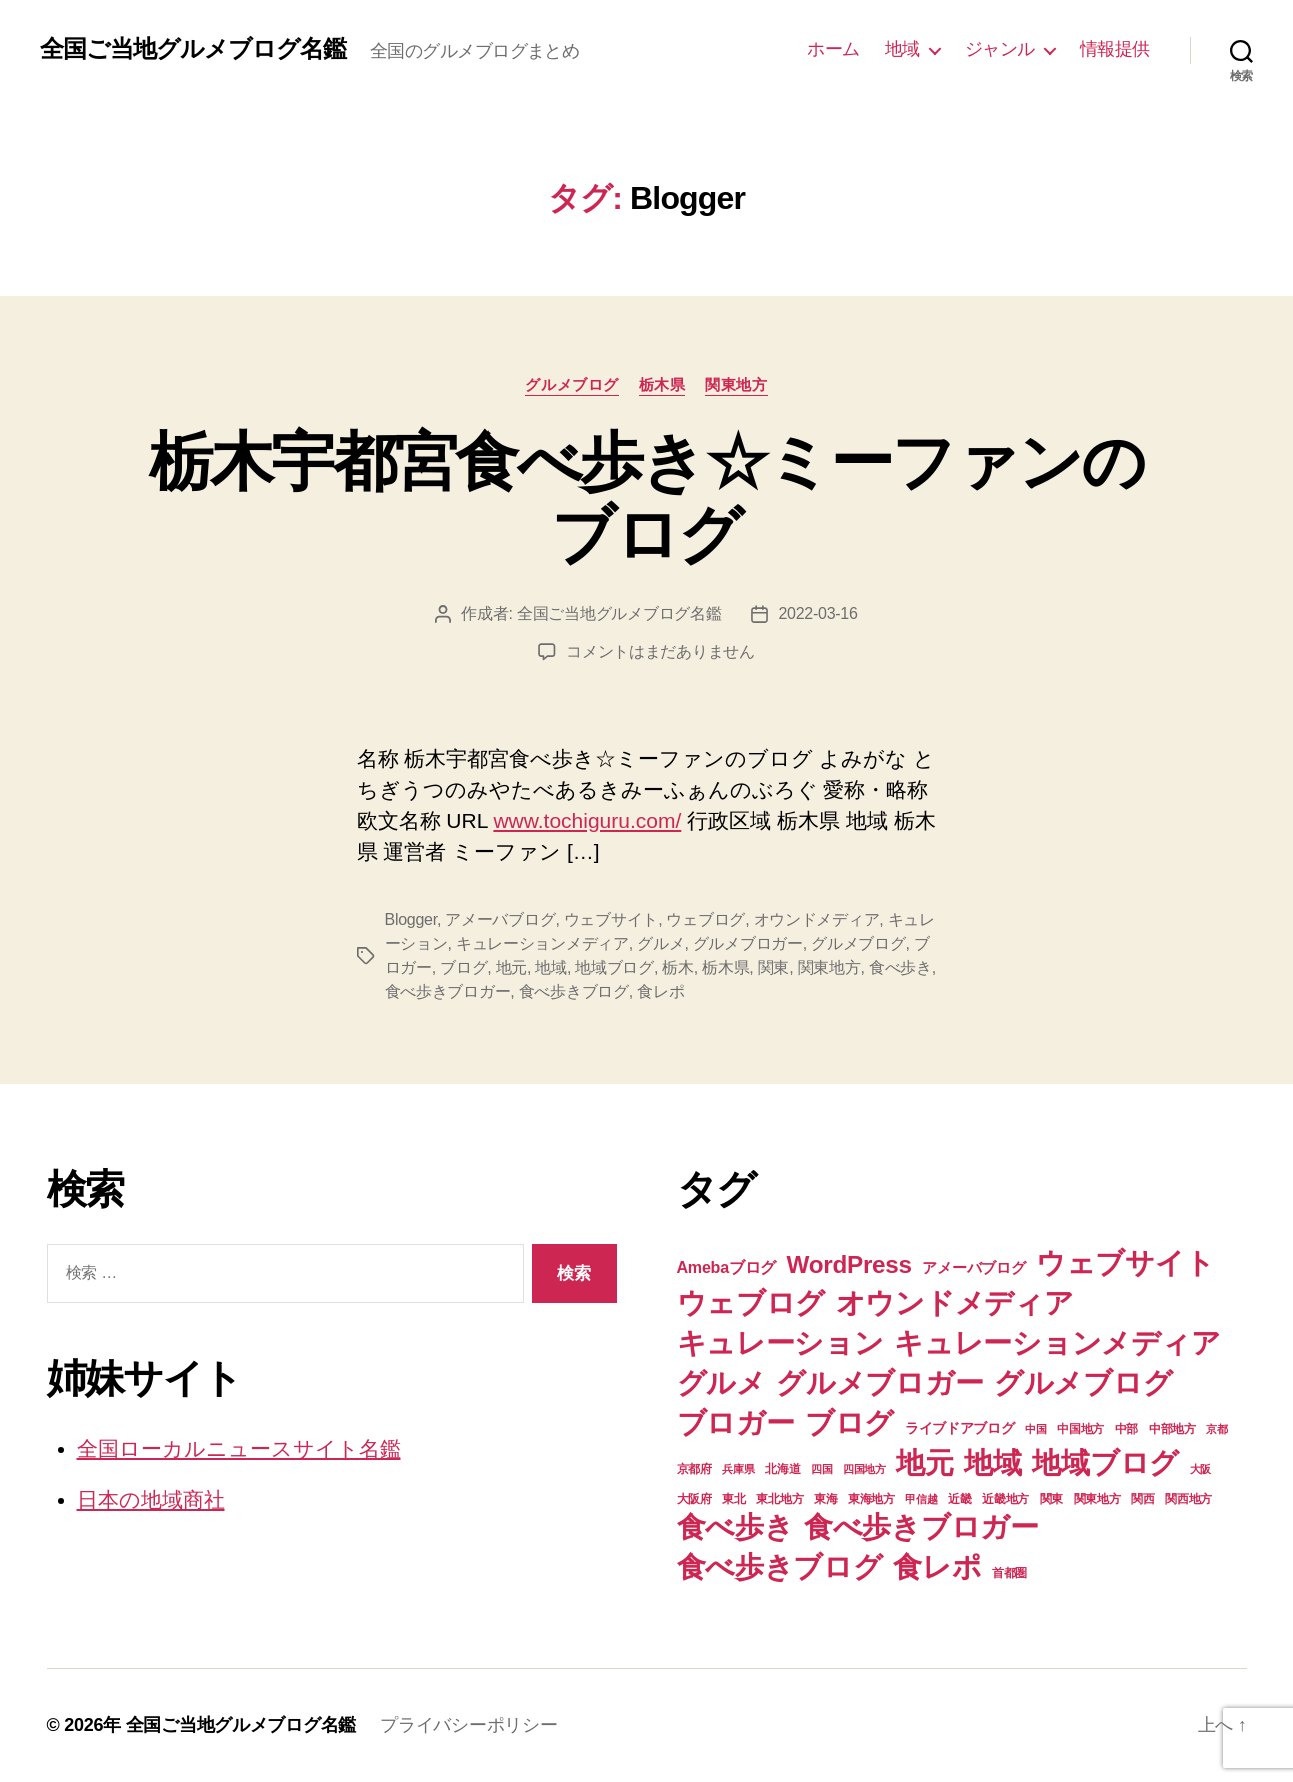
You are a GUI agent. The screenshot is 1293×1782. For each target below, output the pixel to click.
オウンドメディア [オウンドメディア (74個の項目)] (955, 1302)
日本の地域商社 (151, 1499)
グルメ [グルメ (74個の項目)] (721, 1382)
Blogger (411, 919)
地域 (902, 49)
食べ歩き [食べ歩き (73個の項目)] (735, 1527)
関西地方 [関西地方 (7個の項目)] (1188, 1499)
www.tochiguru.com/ (587, 820)
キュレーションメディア (542, 943)
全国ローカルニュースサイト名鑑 (239, 1448)
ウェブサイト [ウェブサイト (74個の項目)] (1125, 1262)
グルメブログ (571, 384)
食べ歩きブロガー (448, 991)
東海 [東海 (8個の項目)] (825, 1499)
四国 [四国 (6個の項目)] (821, 1469)
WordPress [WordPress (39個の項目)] (849, 1264)
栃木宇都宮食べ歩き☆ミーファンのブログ (646, 498)
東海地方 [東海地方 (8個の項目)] (871, 1499)
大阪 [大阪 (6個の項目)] (1200, 1469)
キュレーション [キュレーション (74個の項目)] (780, 1342)
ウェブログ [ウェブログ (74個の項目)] (751, 1302)
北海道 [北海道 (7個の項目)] (782, 1469)
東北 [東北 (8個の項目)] (733, 1499)
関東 (773, 967)
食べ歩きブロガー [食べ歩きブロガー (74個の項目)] (921, 1526)
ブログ (463, 967)
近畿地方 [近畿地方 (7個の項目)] (1005, 1499)
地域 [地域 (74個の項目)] (992, 1462)
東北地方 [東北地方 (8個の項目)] (779, 1499)
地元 (511, 967)
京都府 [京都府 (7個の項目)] (694, 1469)
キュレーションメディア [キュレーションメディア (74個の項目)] (1057, 1342)
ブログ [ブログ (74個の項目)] (849, 1422)
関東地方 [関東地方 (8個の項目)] (1097, 1499)
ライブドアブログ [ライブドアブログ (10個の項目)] (960, 1428)
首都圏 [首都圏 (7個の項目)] (1009, 1573)
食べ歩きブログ (574, 991)
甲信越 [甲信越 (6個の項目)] (921, 1499)
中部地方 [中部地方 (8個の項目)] (1172, 1429)
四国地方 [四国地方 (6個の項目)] (864, 1469)
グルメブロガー (748, 943)
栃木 (677, 967)
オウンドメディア (817, 919)
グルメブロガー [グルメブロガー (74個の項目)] (879, 1382)
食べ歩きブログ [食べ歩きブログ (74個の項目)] (780, 1566)
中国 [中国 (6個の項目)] (1035, 1429)
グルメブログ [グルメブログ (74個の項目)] (1083, 1382)
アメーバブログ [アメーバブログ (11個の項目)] (973, 1268)
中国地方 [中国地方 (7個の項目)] (1080, 1429)
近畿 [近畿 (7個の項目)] (959, 1499)
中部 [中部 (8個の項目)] (1126, 1429)
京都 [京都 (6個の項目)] (1216, 1429)
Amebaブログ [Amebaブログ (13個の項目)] (727, 1267)
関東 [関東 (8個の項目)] (1051, 1499)
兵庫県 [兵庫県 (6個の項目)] (738, 1469)
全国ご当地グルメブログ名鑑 (193, 49)
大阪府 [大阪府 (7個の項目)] (694, 1499)
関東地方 (736, 384)
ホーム (833, 49)
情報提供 (1115, 49)
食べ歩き (900, 967)
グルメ (660, 943)
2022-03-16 (817, 613)
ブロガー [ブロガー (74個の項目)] (736, 1422)
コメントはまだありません (660, 651)
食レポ (660, 991)
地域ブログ (614, 967)
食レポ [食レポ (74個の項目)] (937, 1566)
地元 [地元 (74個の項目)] (924, 1462)
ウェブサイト (611, 919)
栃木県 (662, 384)
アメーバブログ (500, 919)
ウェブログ (705, 919)
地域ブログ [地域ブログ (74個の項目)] (1105, 1462)
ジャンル (1000, 49)
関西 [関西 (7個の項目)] (1142, 1499)
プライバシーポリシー (468, 1725)
